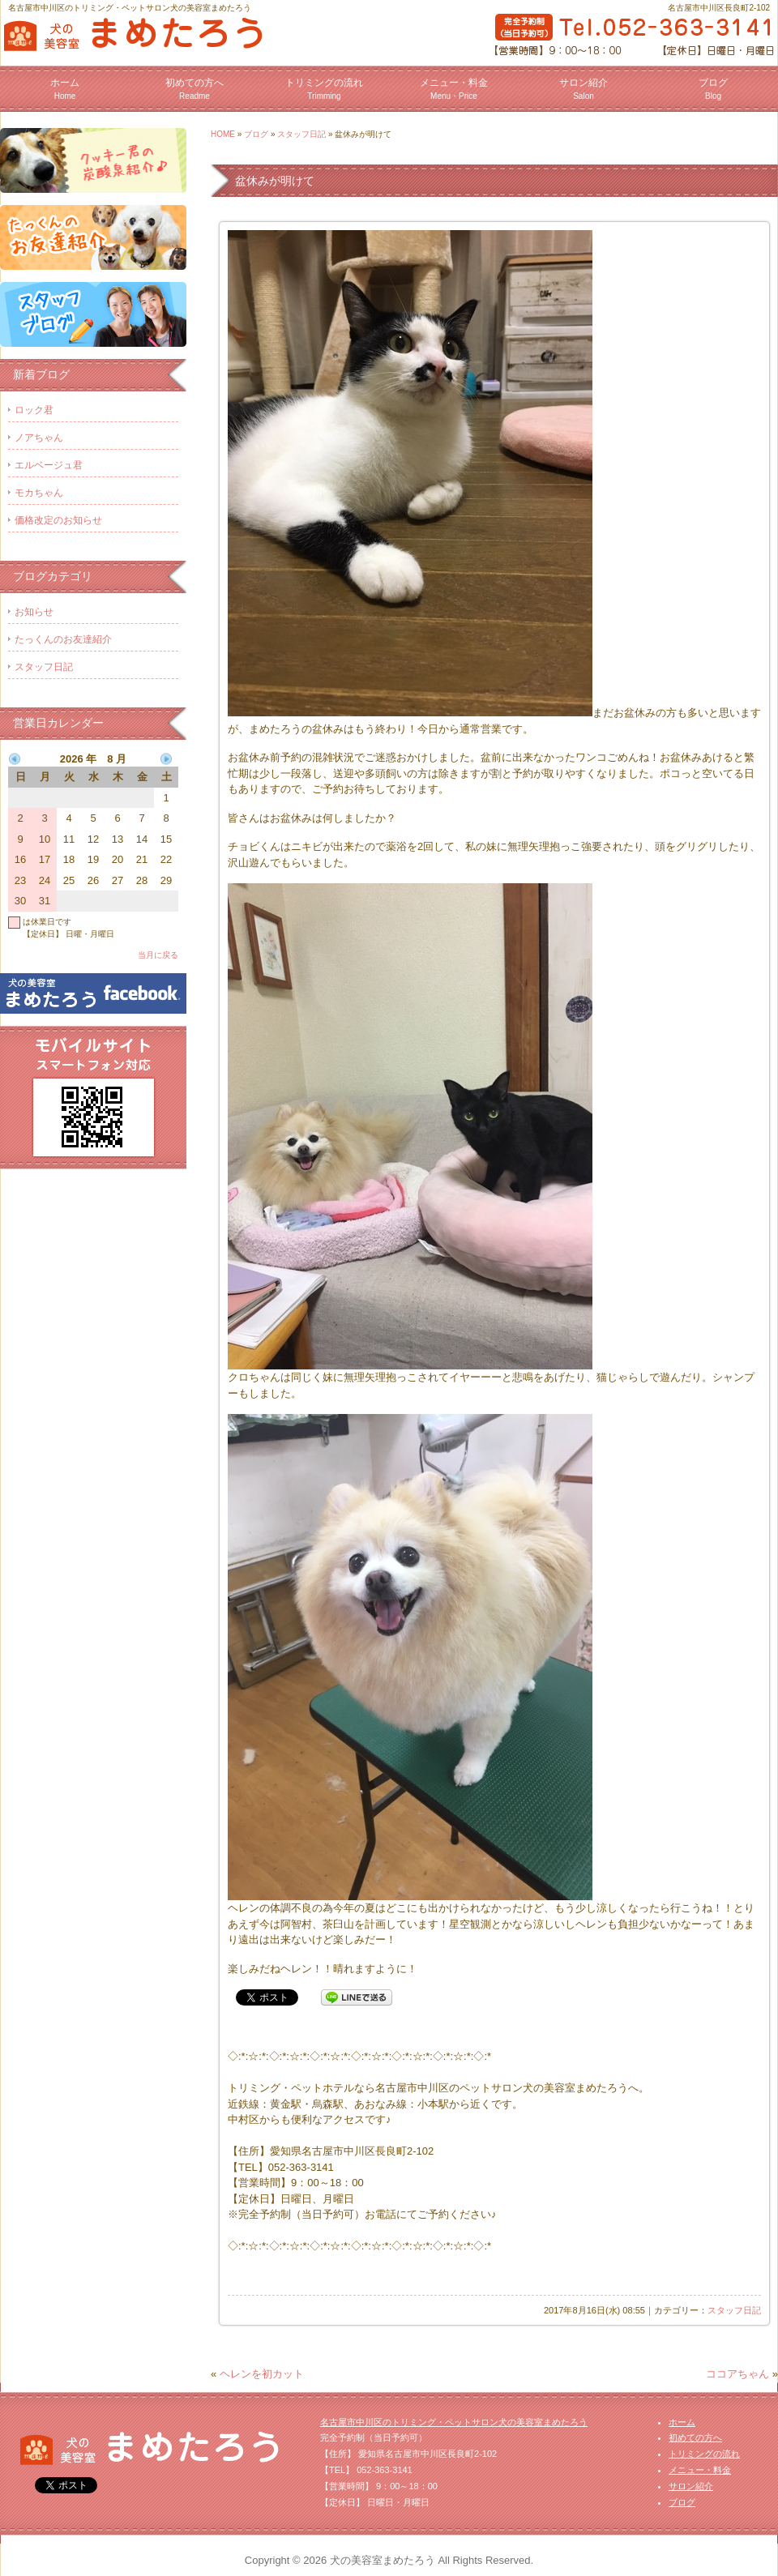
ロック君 (34, 410)
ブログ (713, 88)
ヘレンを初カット (262, 2374)
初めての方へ (194, 88)
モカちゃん (39, 492)
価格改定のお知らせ (58, 520)
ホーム (64, 88)
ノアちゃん (39, 437)
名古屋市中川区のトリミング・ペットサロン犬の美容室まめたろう (454, 2422)
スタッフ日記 (301, 134)
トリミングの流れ (324, 88)
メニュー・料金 (454, 88)
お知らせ (34, 611)
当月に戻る (158, 955)
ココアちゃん (737, 2374)
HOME (223, 134)
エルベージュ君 (49, 465)
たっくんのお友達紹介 (63, 639)
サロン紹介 (583, 88)
